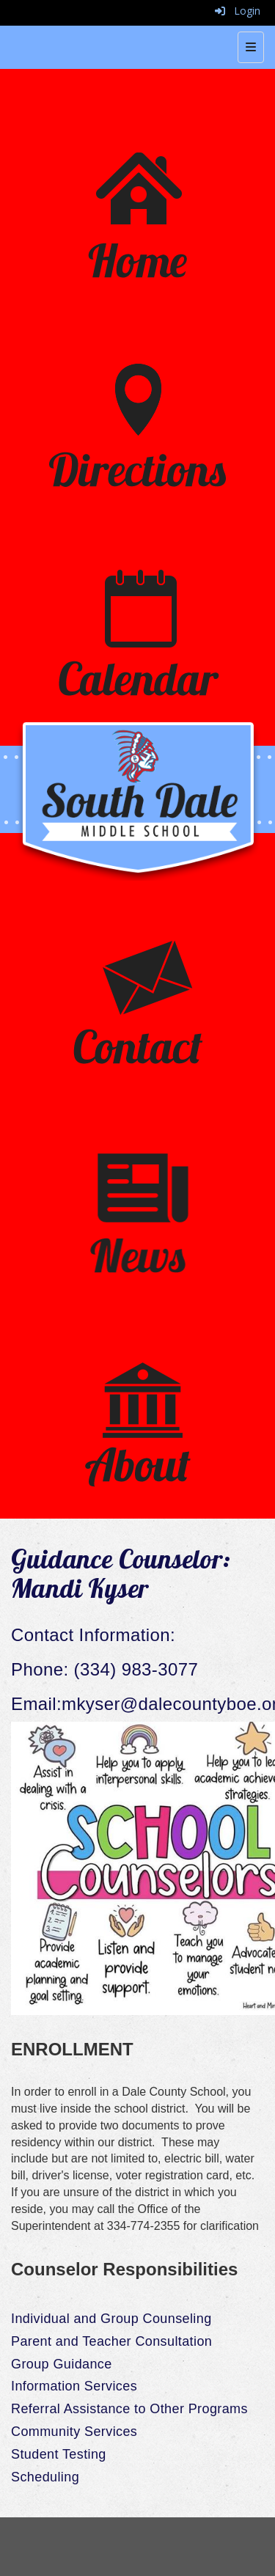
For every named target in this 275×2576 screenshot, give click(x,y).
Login (237, 11)
